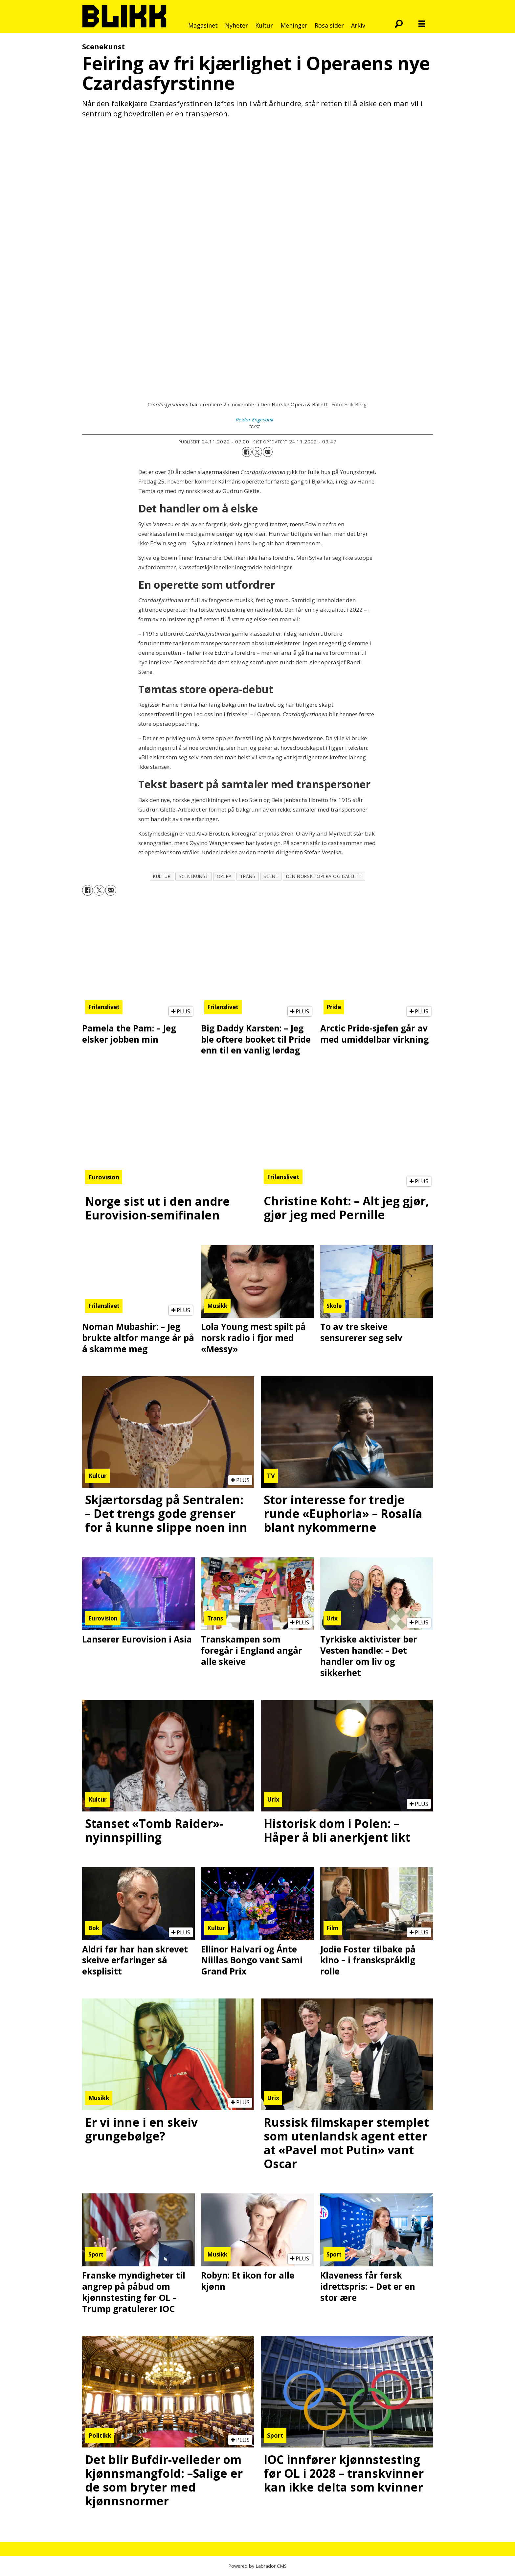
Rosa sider (329, 25)
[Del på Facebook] (247, 452)
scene (270, 876)
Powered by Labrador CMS (257, 2566)
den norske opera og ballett (324, 876)
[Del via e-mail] (268, 452)
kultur (161, 876)
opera (224, 876)
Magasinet (203, 25)
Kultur (264, 25)
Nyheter (236, 25)
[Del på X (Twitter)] (257, 452)
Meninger (293, 25)
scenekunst (193, 876)
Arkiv (358, 25)
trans (248, 876)
